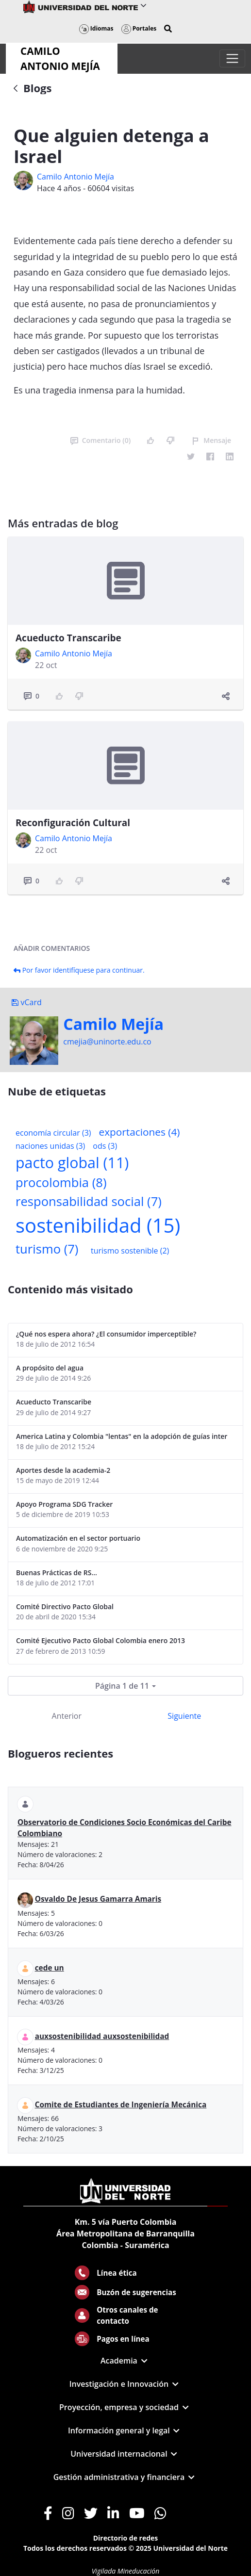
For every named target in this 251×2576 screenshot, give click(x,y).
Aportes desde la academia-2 (63, 1470)
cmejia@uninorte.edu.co (107, 1041)
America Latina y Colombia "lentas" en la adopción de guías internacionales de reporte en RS (121, 1436)
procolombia (61, 1182)
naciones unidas (50, 1146)
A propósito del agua (50, 1367)
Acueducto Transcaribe (68, 638)
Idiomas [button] (96, 28)
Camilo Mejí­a (113, 1024)
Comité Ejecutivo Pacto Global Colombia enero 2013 (100, 1640)
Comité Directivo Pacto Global (65, 1606)
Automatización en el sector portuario (78, 1538)
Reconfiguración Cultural (73, 822)
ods (105, 1146)
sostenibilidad (98, 1225)
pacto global (72, 1163)
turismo (47, 1248)
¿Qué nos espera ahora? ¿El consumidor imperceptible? (106, 1333)
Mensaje (211, 440)
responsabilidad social (89, 1201)
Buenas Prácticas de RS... (56, 1572)
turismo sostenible (130, 1250)
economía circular (53, 1132)
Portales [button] (139, 28)
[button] (168, 28)
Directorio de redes (125, 2538)
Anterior (67, 1716)
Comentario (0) (100, 440)
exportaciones (139, 1132)
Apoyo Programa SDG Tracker (64, 1504)
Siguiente (184, 1716)
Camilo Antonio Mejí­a (75, 176)
